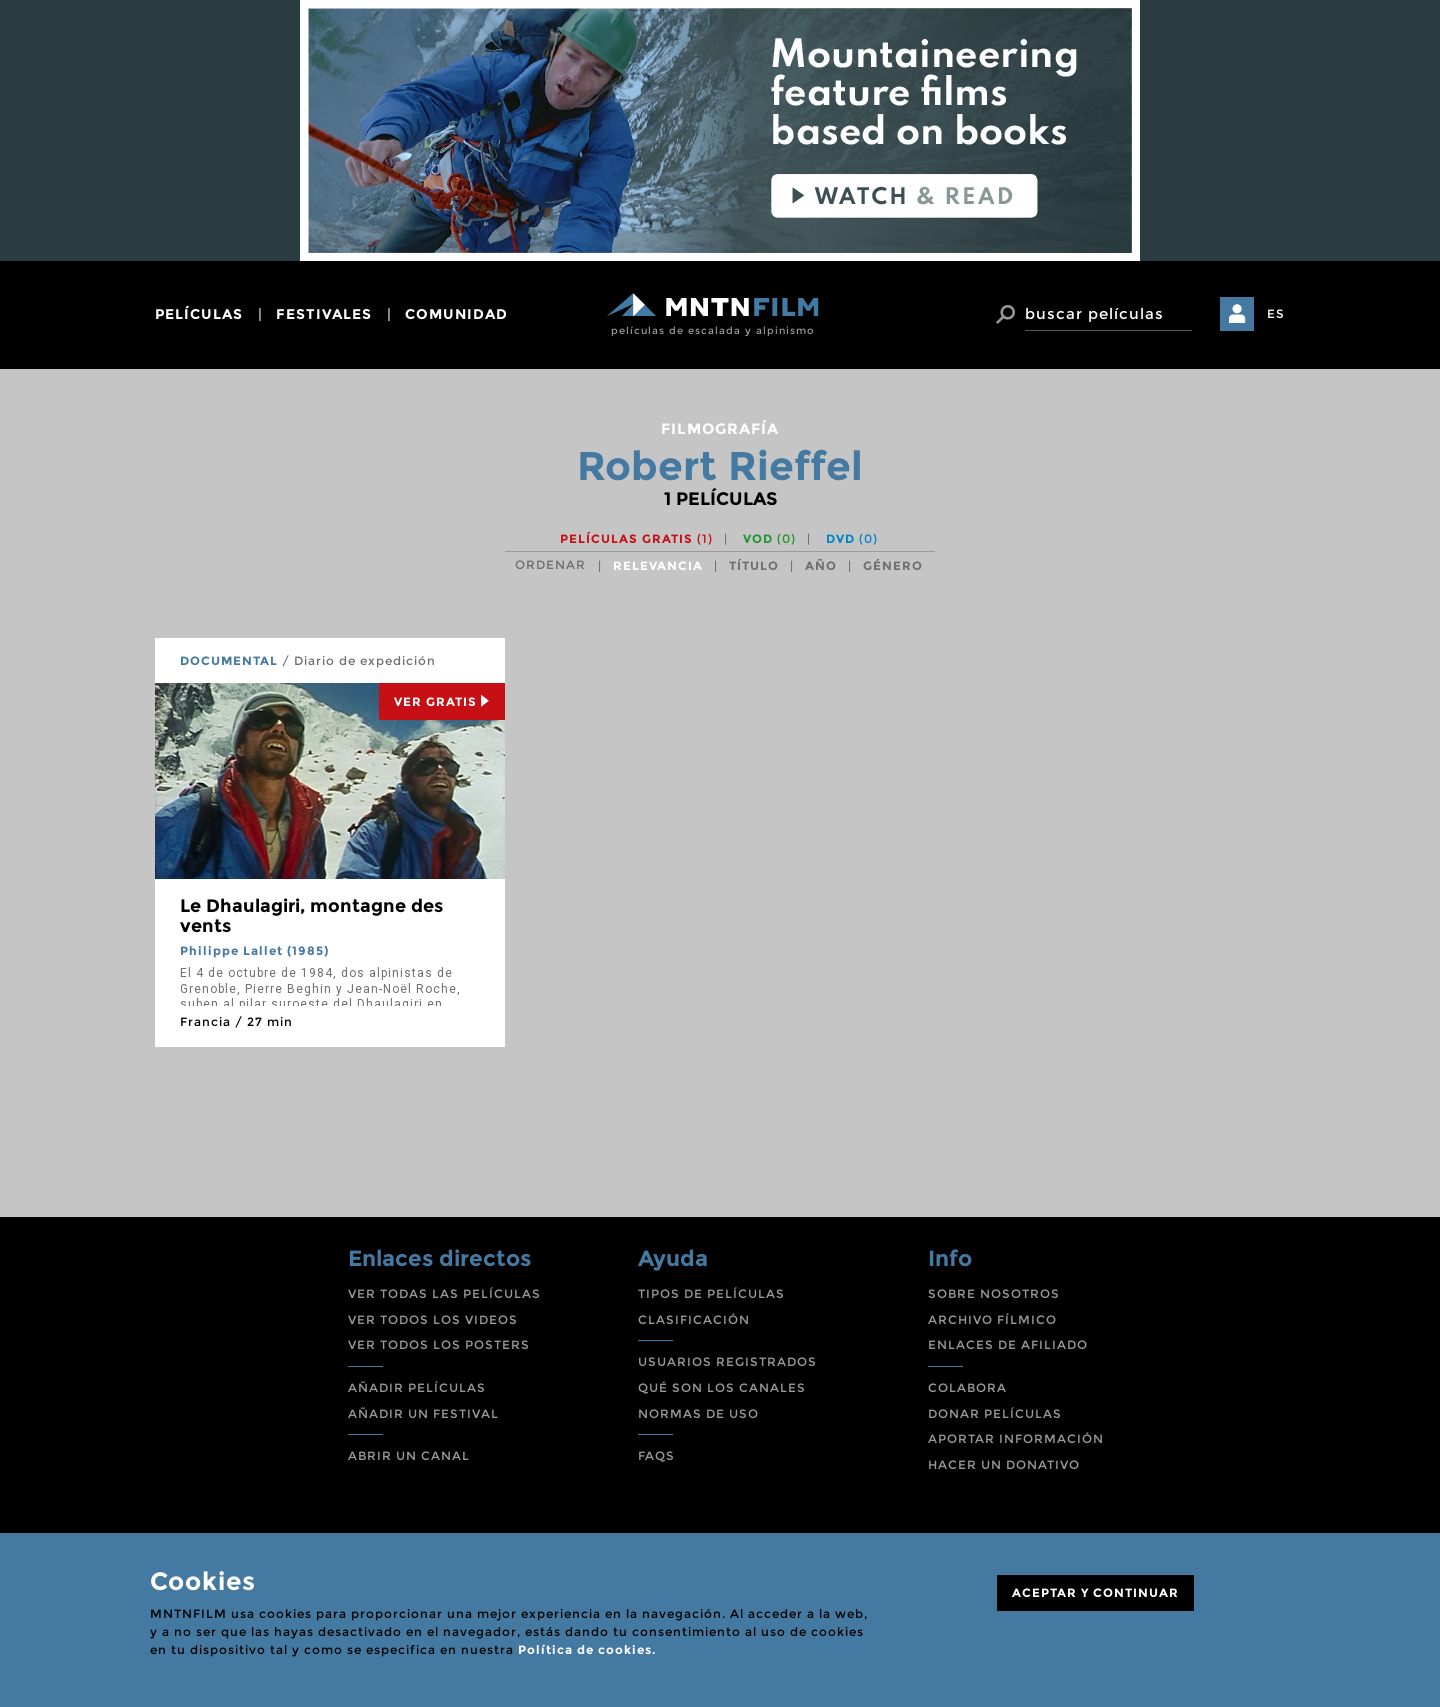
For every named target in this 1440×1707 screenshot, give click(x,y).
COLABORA (967, 1387)
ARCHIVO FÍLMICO (992, 1319)
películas (199, 314)
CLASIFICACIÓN (694, 1319)
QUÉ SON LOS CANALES (722, 1387)
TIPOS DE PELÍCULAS (711, 1293)
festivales (324, 314)
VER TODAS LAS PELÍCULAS (444, 1293)
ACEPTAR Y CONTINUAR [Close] (1095, 1592)
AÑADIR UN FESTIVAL (423, 1413)
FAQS (656, 1455)
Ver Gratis (442, 701)
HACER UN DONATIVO (1004, 1464)
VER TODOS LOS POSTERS (439, 1344)
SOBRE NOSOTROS (994, 1293)
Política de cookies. (587, 1649)
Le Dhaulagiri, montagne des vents (311, 916)
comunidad (456, 314)
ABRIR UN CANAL (409, 1455)
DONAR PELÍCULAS (995, 1413)
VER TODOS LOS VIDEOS (433, 1319)
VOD (769, 538)
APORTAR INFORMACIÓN (1016, 1438)
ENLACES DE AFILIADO (1008, 1344)
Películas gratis (636, 538)
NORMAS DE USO (698, 1413)
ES (1276, 313)
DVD (852, 538)
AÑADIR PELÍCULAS (417, 1387)
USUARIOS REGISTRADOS (727, 1361)
